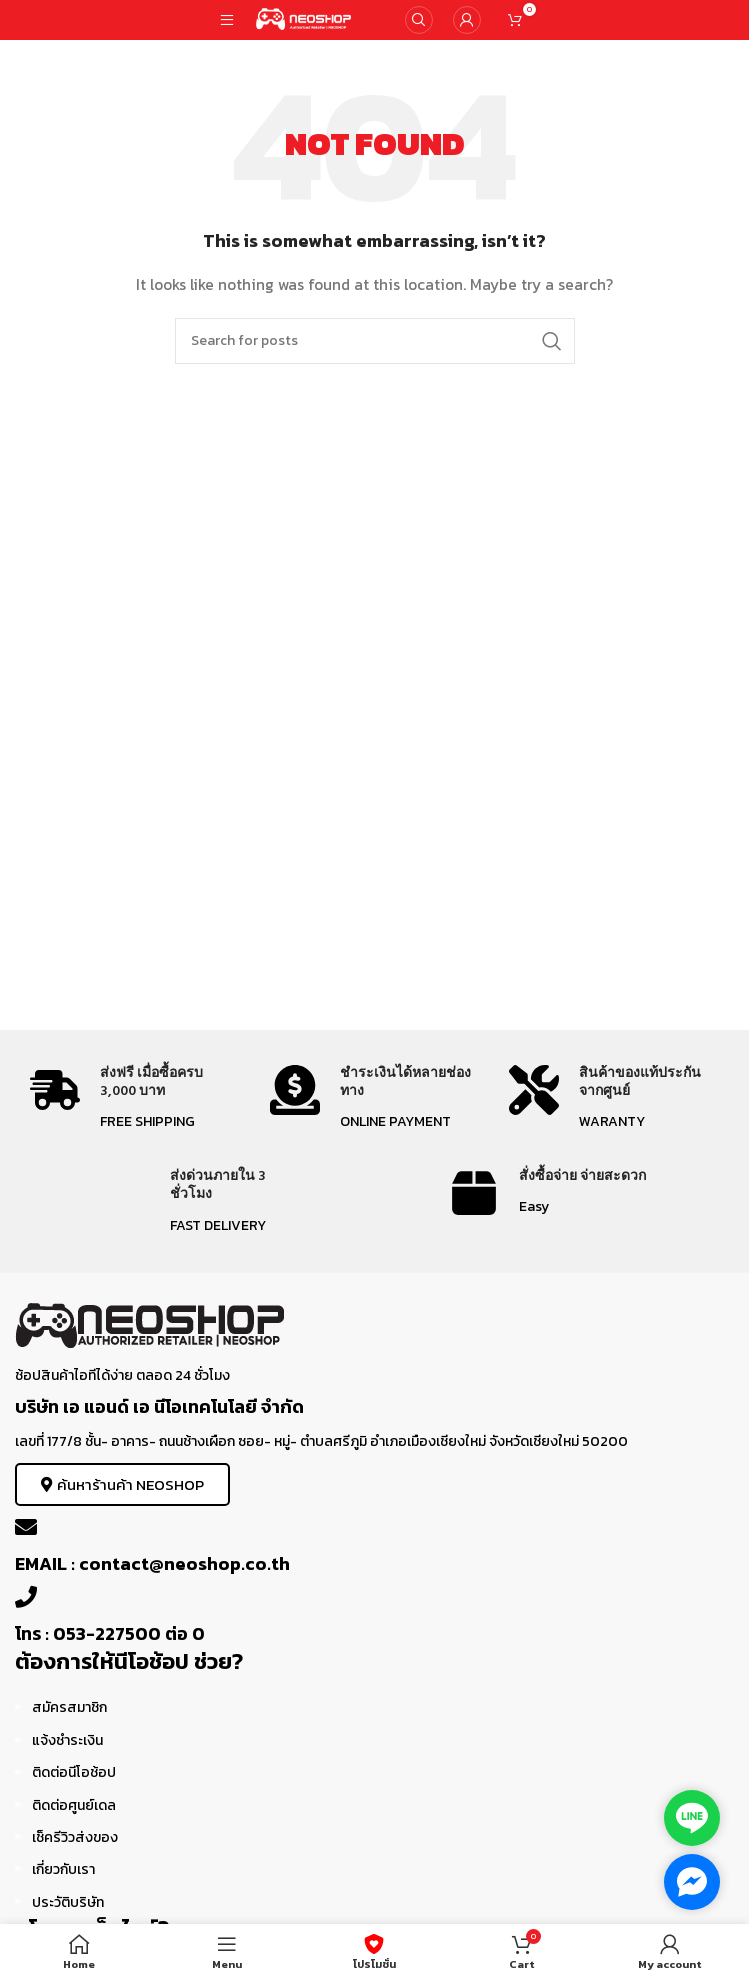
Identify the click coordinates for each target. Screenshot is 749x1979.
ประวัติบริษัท (68, 1902)
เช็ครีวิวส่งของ (75, 1837)
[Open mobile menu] (227, 20)
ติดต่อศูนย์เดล (74, 1805)
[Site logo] (305, 18)
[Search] (419, 20)
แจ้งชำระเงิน (67, 1740)
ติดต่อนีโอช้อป (74, 1772)
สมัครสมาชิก (69, 1707)
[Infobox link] (135, 1099)
